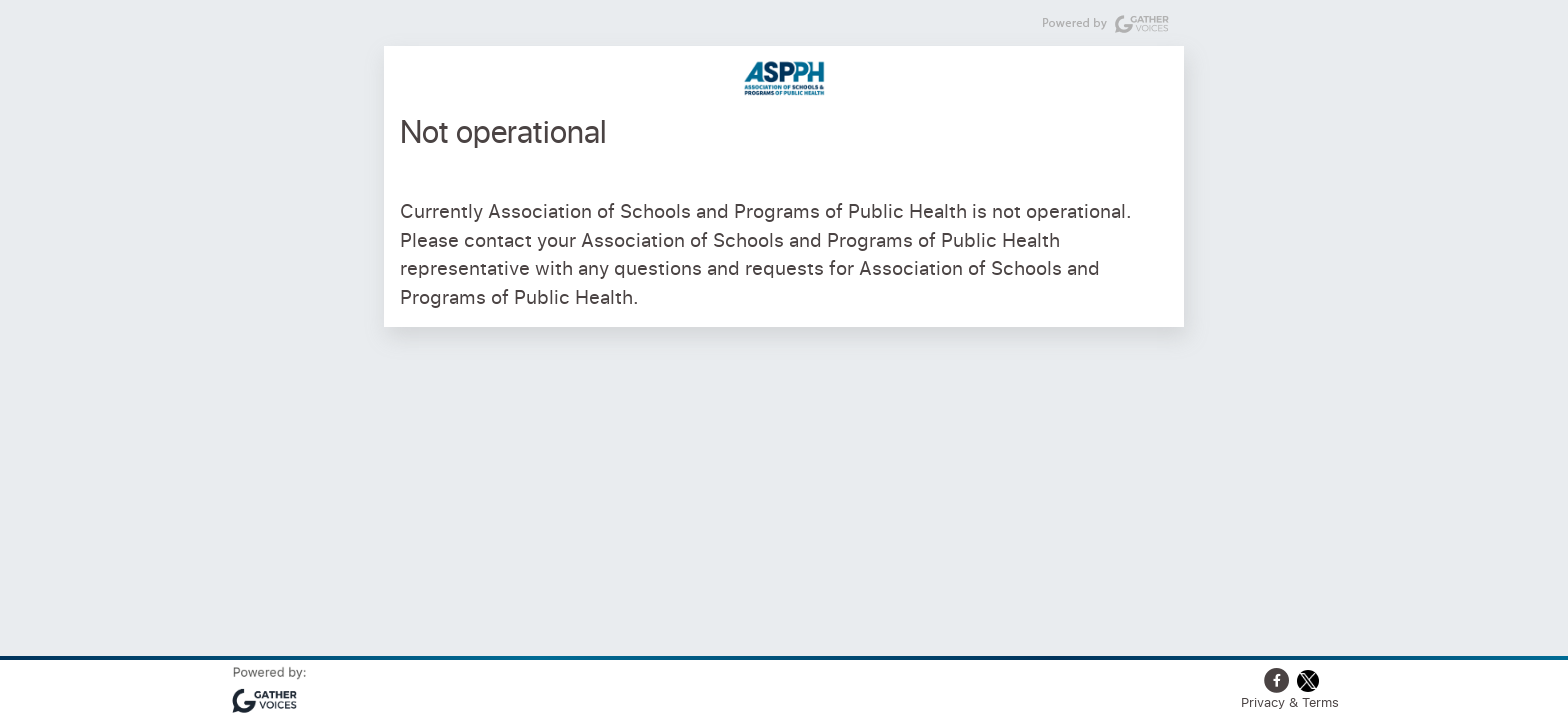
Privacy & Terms (1290, 702)
